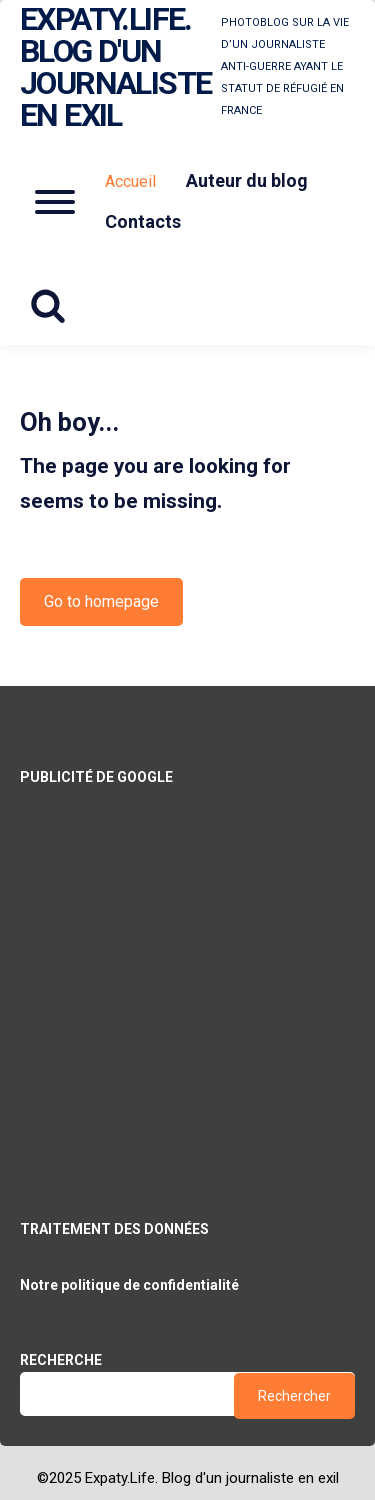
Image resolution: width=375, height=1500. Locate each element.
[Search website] (55, 307)
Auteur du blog (247, 180)
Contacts (143, 221)
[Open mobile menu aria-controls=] (55, 202)
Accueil (130, 181)
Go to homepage (101, 601)
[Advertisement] (187, 977)
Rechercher (294, 1396)
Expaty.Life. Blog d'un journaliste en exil (115, 67)
